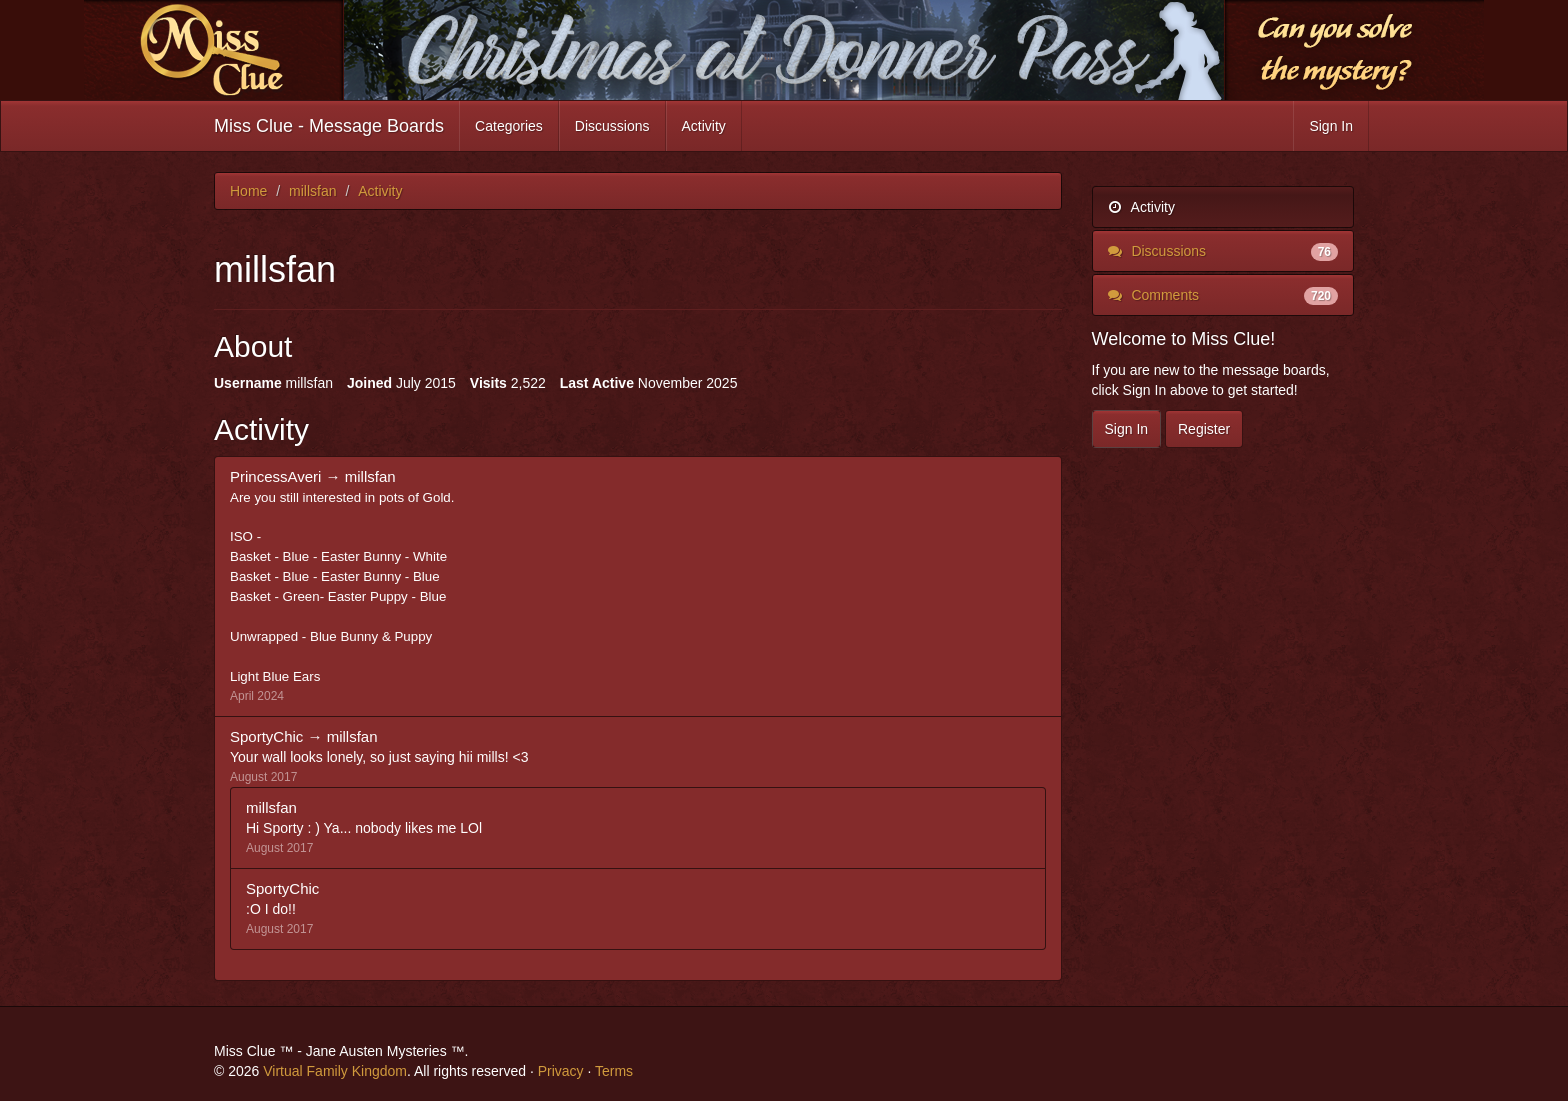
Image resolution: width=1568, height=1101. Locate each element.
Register (1204, 429)
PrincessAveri (275, 476)
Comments (1223, 295)
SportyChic (266, 736)
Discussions (612, 126)
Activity (704, 126)
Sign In (1331, 126)
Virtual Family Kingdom (335, 1071)
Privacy (561, 1071)
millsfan (370, 476)
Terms (614, 1071)
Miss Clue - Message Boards (329, 126)
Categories (509, 126)
